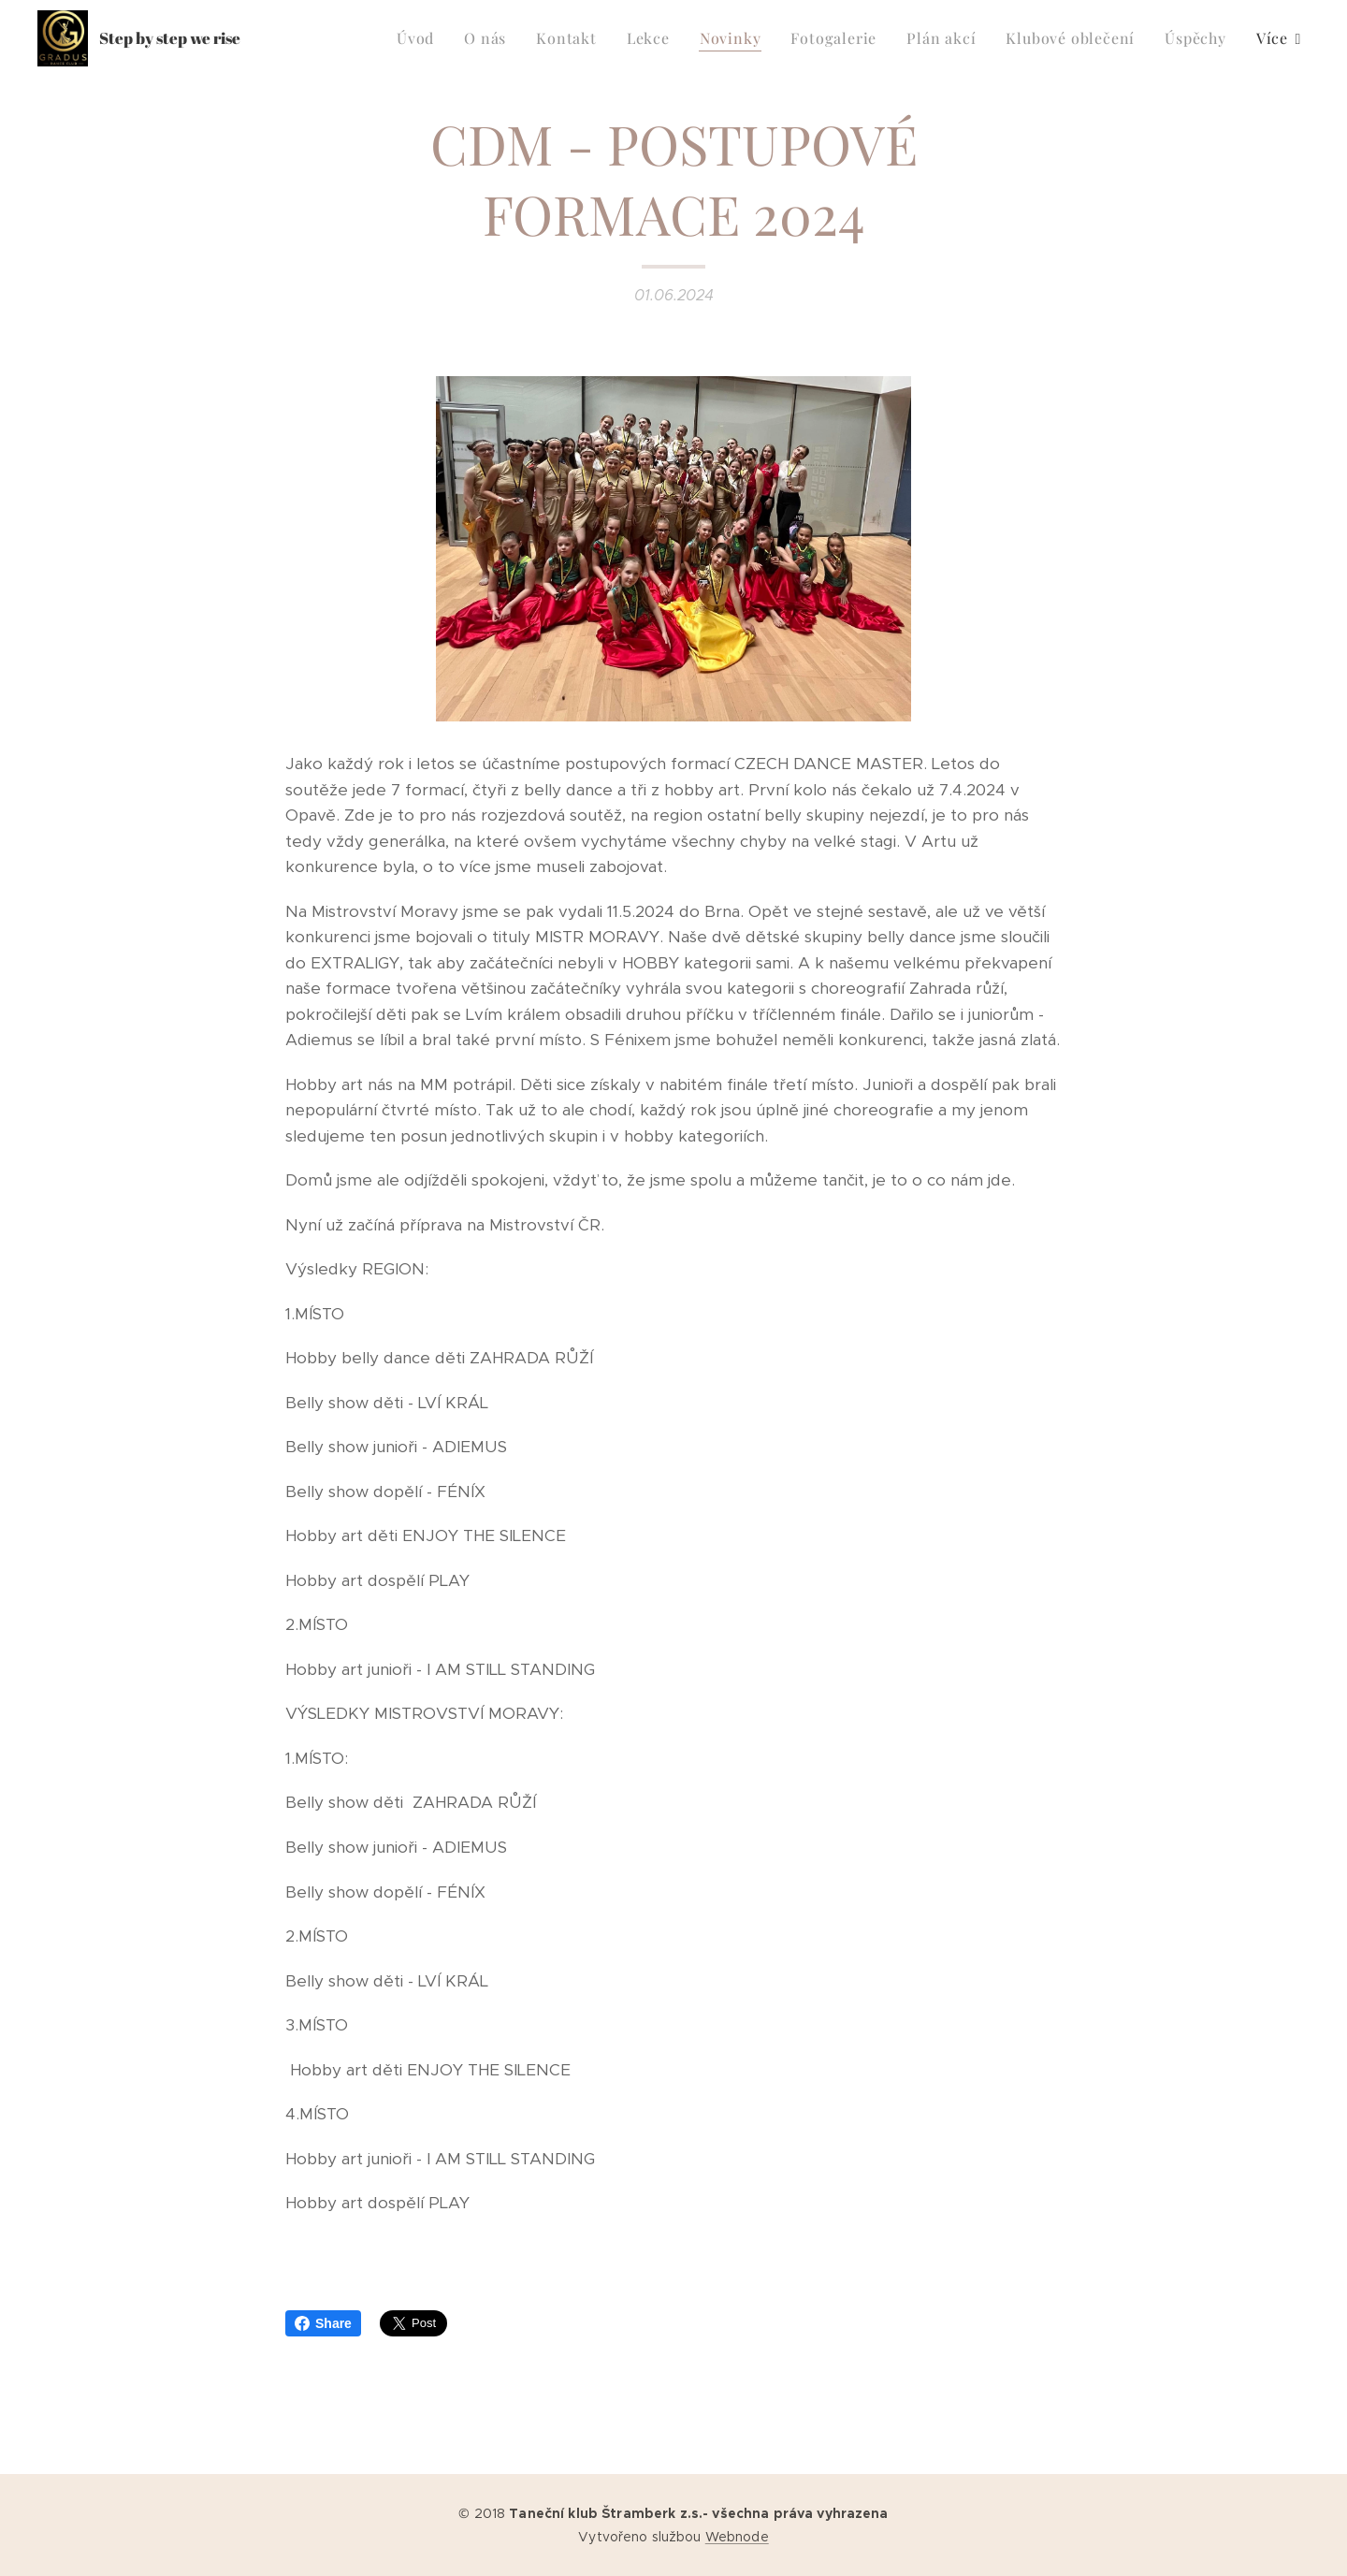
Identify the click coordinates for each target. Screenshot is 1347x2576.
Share (323, 2323)
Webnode (737, 2536)
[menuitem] (420, 38)
